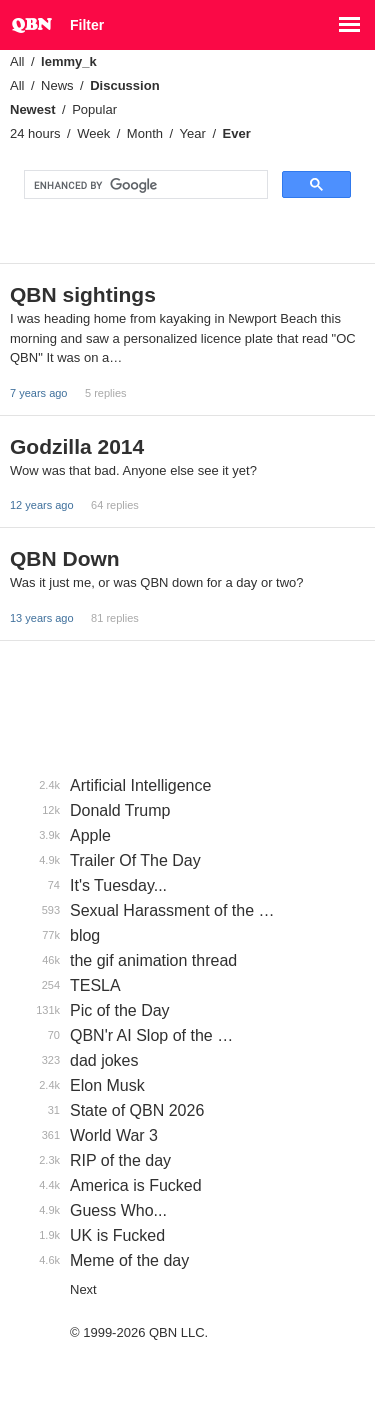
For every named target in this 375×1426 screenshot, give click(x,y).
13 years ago (42, 618)
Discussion (124, 85)
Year (193, 133)
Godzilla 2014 (77, 446)
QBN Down (65, 558)
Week (93, 133)
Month (145, 133)
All (17, 61)
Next (83, 1289)
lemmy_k (69, 61)
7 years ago (38, 393)
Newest (33, 109)
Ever (237, 133)
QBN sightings (83, 294)
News (57, 85)
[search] (144, 185)
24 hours (35, 133)
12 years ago (42, 505)
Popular (94, 109)
